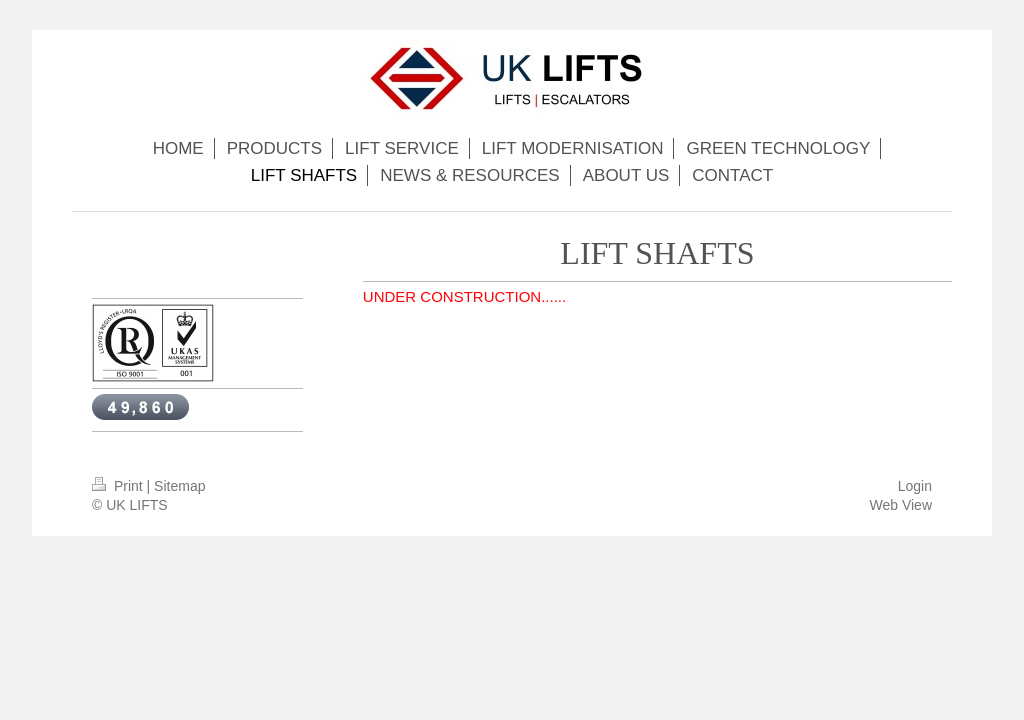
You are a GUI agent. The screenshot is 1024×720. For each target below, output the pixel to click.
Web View (900, 505)
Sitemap (179, 486)
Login (915, 486)
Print (119, 486)
